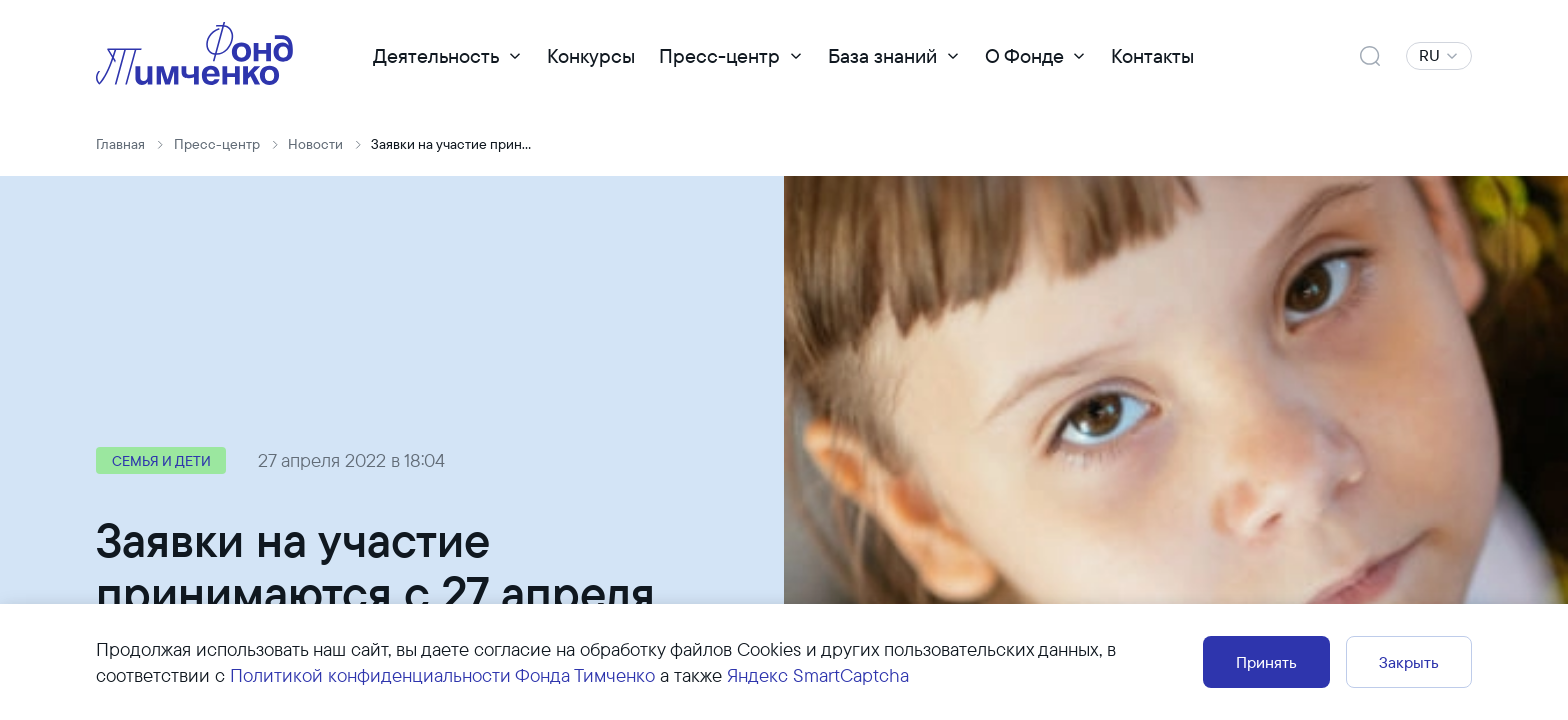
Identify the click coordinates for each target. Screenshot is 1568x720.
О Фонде (1024, 55)
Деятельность (436, 55)
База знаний (882, 55)
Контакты (1152, 55)
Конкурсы (591, 55)
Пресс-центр (719, 55)
